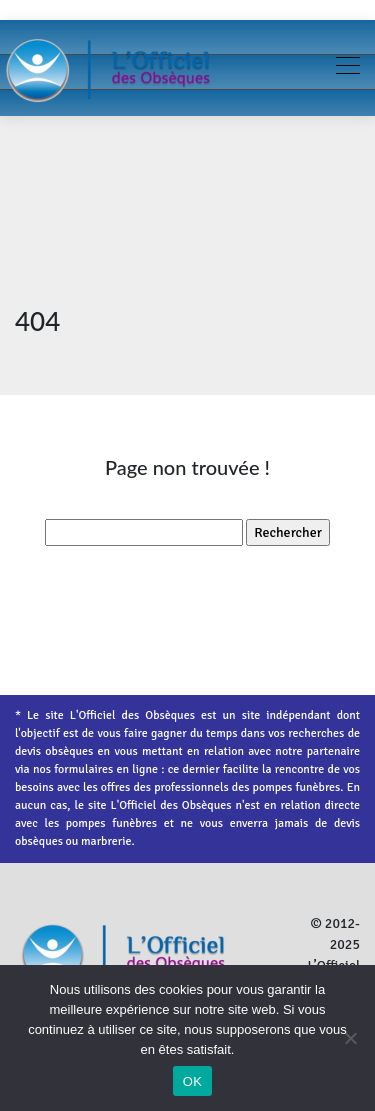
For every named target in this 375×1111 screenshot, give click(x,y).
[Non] (350, 1038)
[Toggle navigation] (347, 68)
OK (192, 1081)
